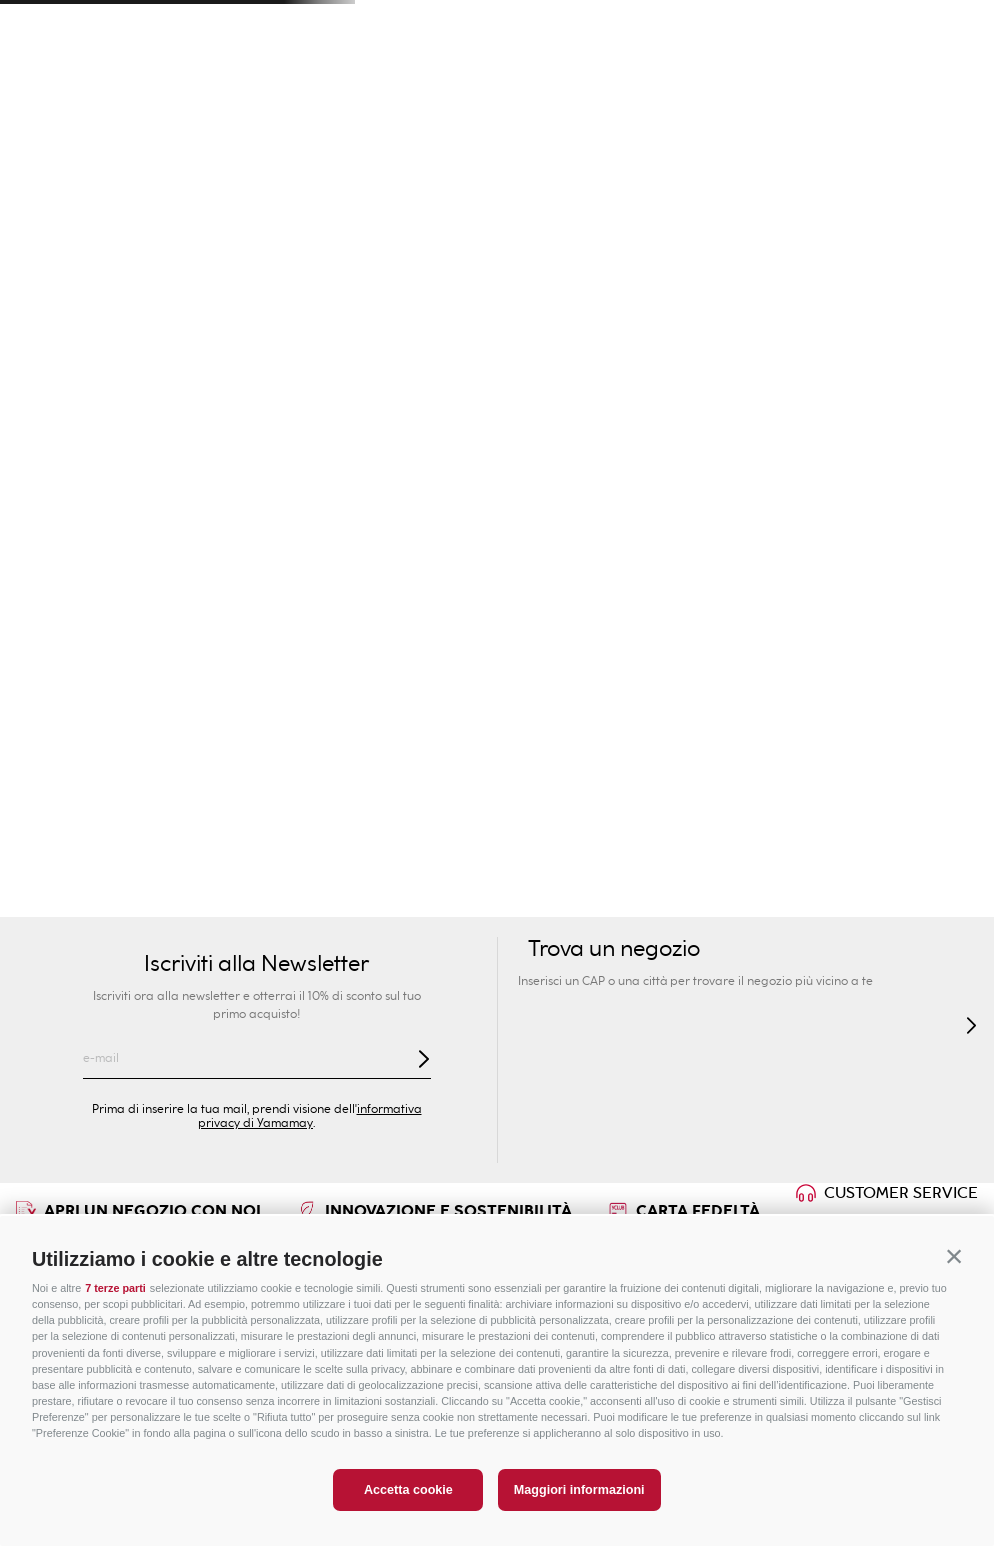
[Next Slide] (955, 25)
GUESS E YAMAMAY (75, 170)
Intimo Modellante (761, 170)
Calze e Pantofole (148, 223)
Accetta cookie (408, 1490)
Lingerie (870, 170)
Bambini (417, 129)
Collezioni (514, 170)
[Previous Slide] (38, 25)
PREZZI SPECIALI (897, 129)
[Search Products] (792, 80)
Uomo (257, 129)
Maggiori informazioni (579, 1490)
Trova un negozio (178, 80)
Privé (577, 129)
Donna (97, 129)
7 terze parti (115, 1288)
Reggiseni (601, 170)
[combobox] (732, 80)
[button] (954, 1256)
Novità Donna (307, 170)
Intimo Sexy (418, 170)
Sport (737, 129)
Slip (668, 170)
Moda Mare (199, 170)
